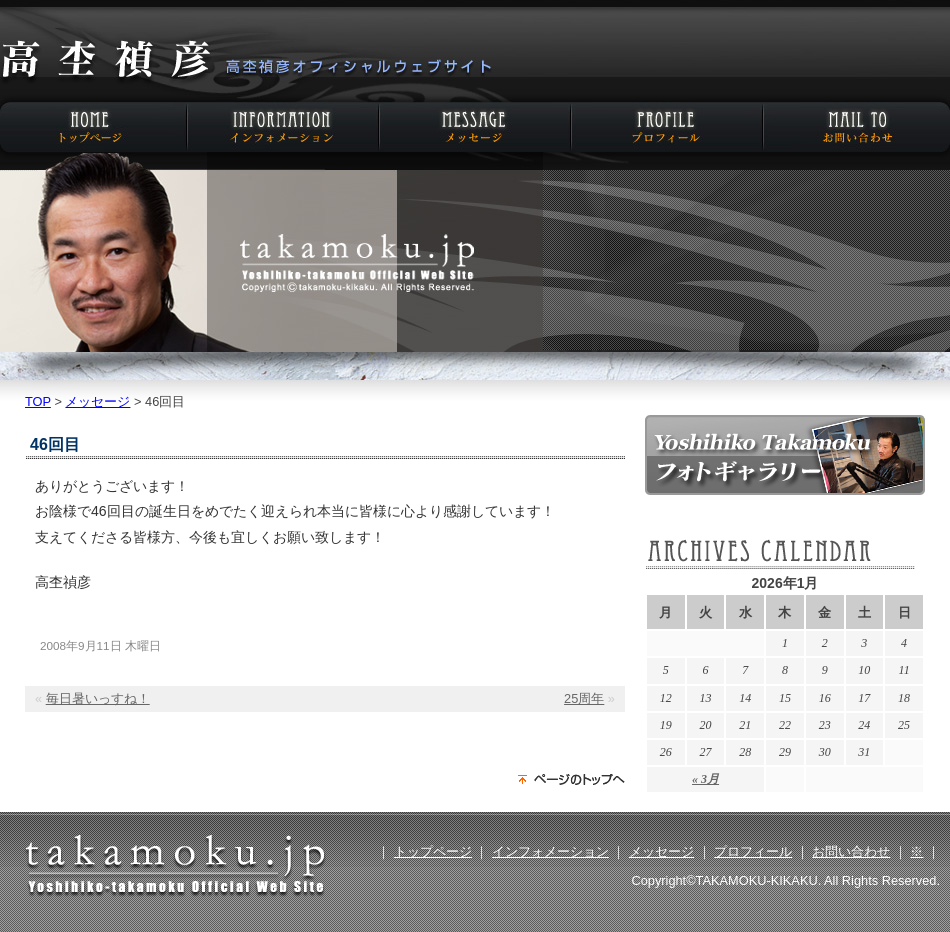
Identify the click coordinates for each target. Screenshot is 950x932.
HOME (95, 127)
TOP (38, 401)
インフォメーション (285, 127)
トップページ (433, 851)
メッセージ (475, 127)
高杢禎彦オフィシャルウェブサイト (245, 62)
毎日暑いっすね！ (98, 698)
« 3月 (705, 779)
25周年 (584, 698)
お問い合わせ (855, 127)
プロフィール (665, 127)
